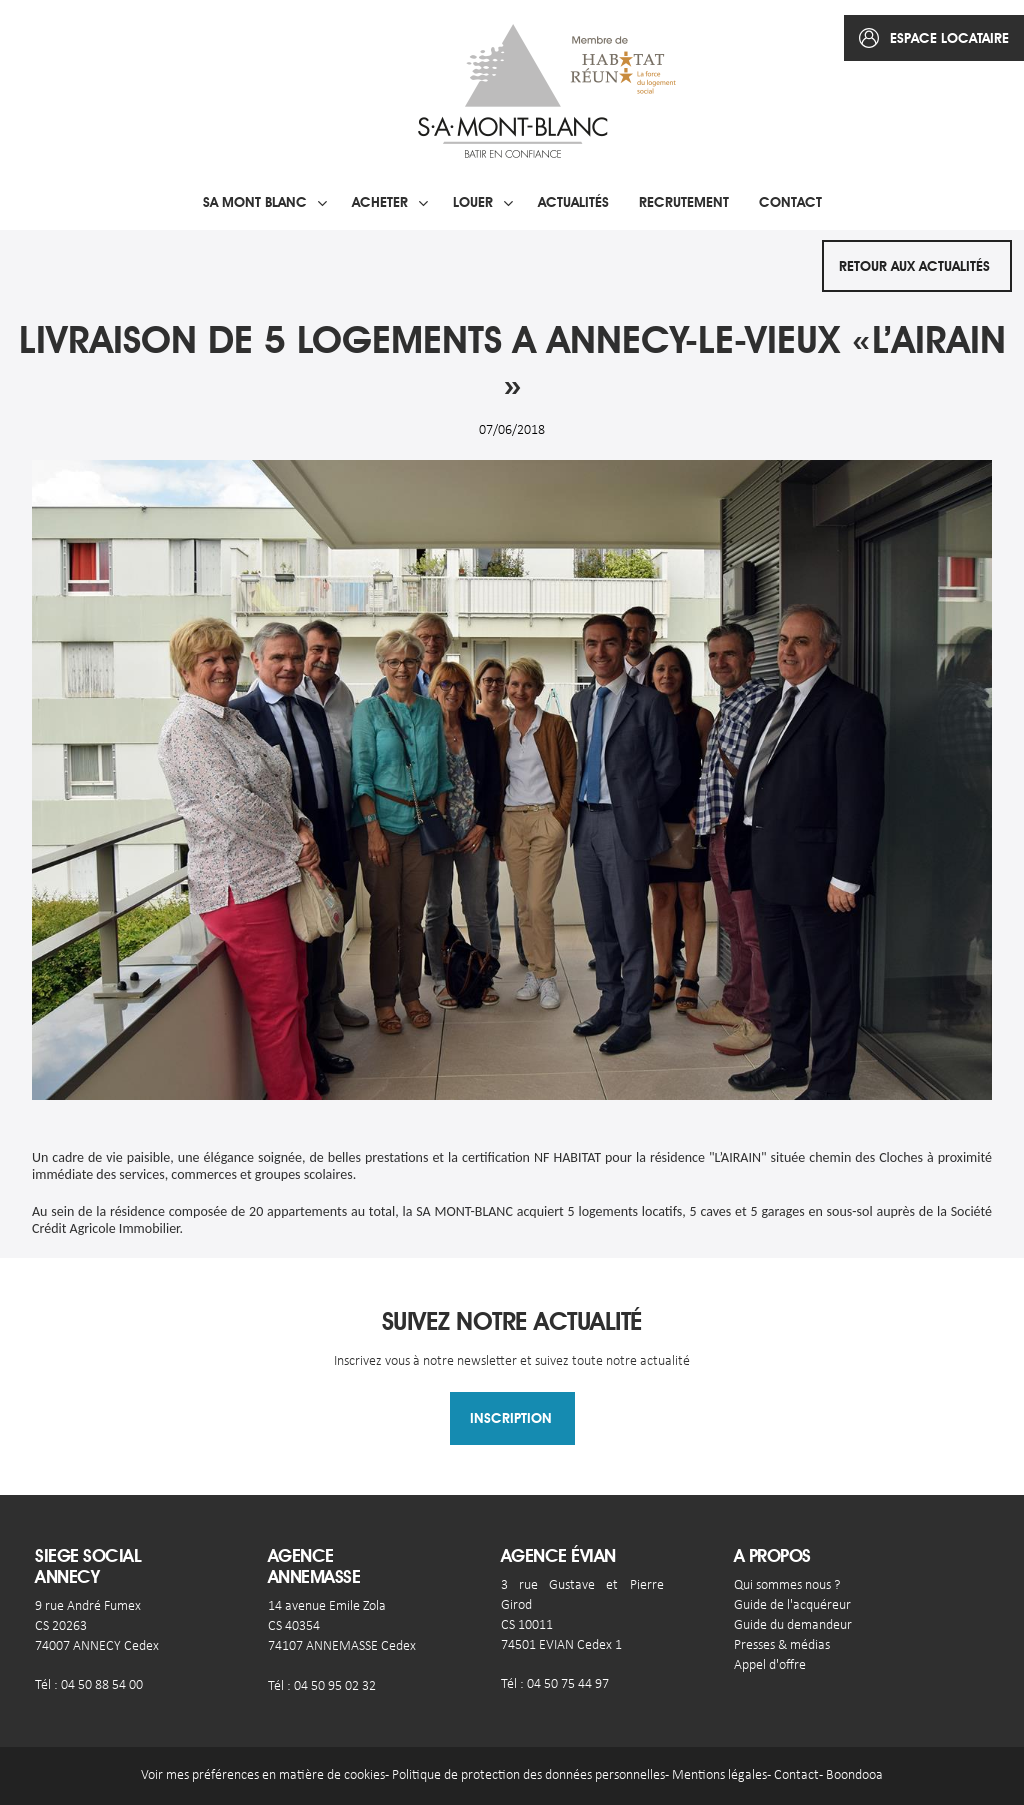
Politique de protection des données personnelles (528, 1775)
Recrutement (684, 202)
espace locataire (949, 38)
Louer (473, 202)
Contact (790, 202)
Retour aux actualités (914, 266)
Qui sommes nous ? (787, 1585)
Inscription (511, 1418)
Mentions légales (719, 1775)
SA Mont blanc (255, 202)
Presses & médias (782, 1645)
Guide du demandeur (793, 1625)
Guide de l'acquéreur (792, 1605)
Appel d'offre (770, 1665)
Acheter (380, 202)
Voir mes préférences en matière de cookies (263, 1775)
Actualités (573, 202)
